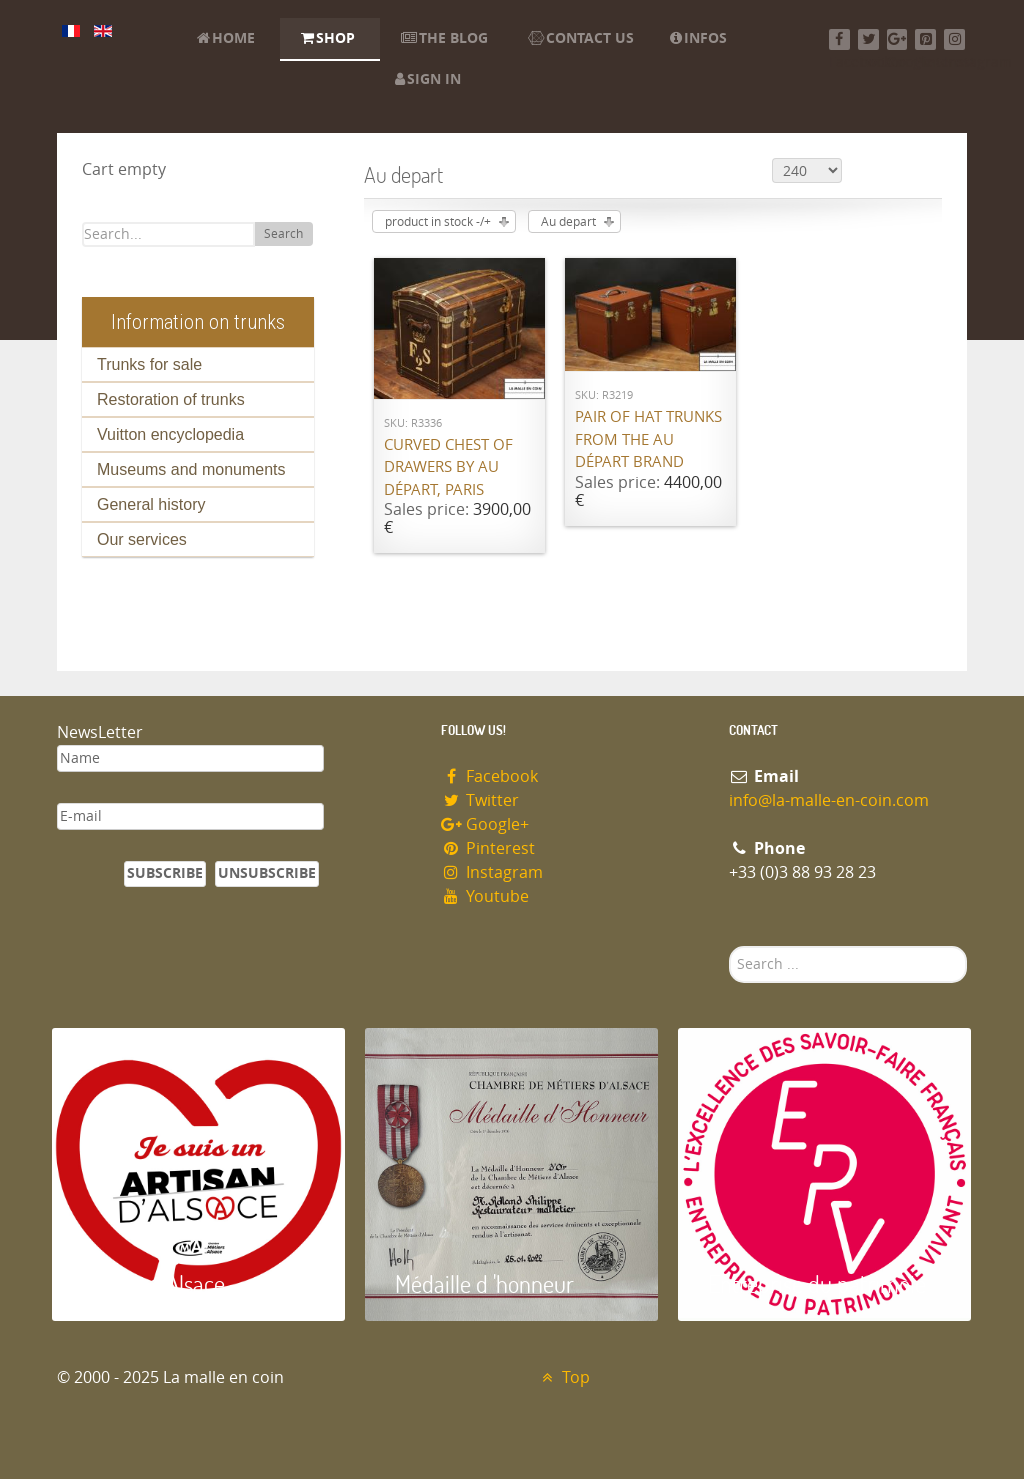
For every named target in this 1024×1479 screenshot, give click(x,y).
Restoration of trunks (171, 399)
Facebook (489, 776)
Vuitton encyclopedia (170, 434)
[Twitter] (868, 39)
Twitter (480, 800)
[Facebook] (839, 39)
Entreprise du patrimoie (817, 1283)
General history (151, 504)
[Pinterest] (925, 39)
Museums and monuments (191, 469)
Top (563, 1377)
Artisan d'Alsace (153, 1283)
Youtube (485, 896)
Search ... (729, 946)
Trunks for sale (149, 364)
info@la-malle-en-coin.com (829, 800)
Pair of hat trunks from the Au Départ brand (648, 439)
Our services (142, 539)
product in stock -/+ (438, 222)
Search (283, 234)
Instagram (492, 872)
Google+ (485, 824)
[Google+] (897, 39)
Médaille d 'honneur (484, 1283)
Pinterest (488, 848)
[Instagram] (954, 39)
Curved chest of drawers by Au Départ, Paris (448, 467)
